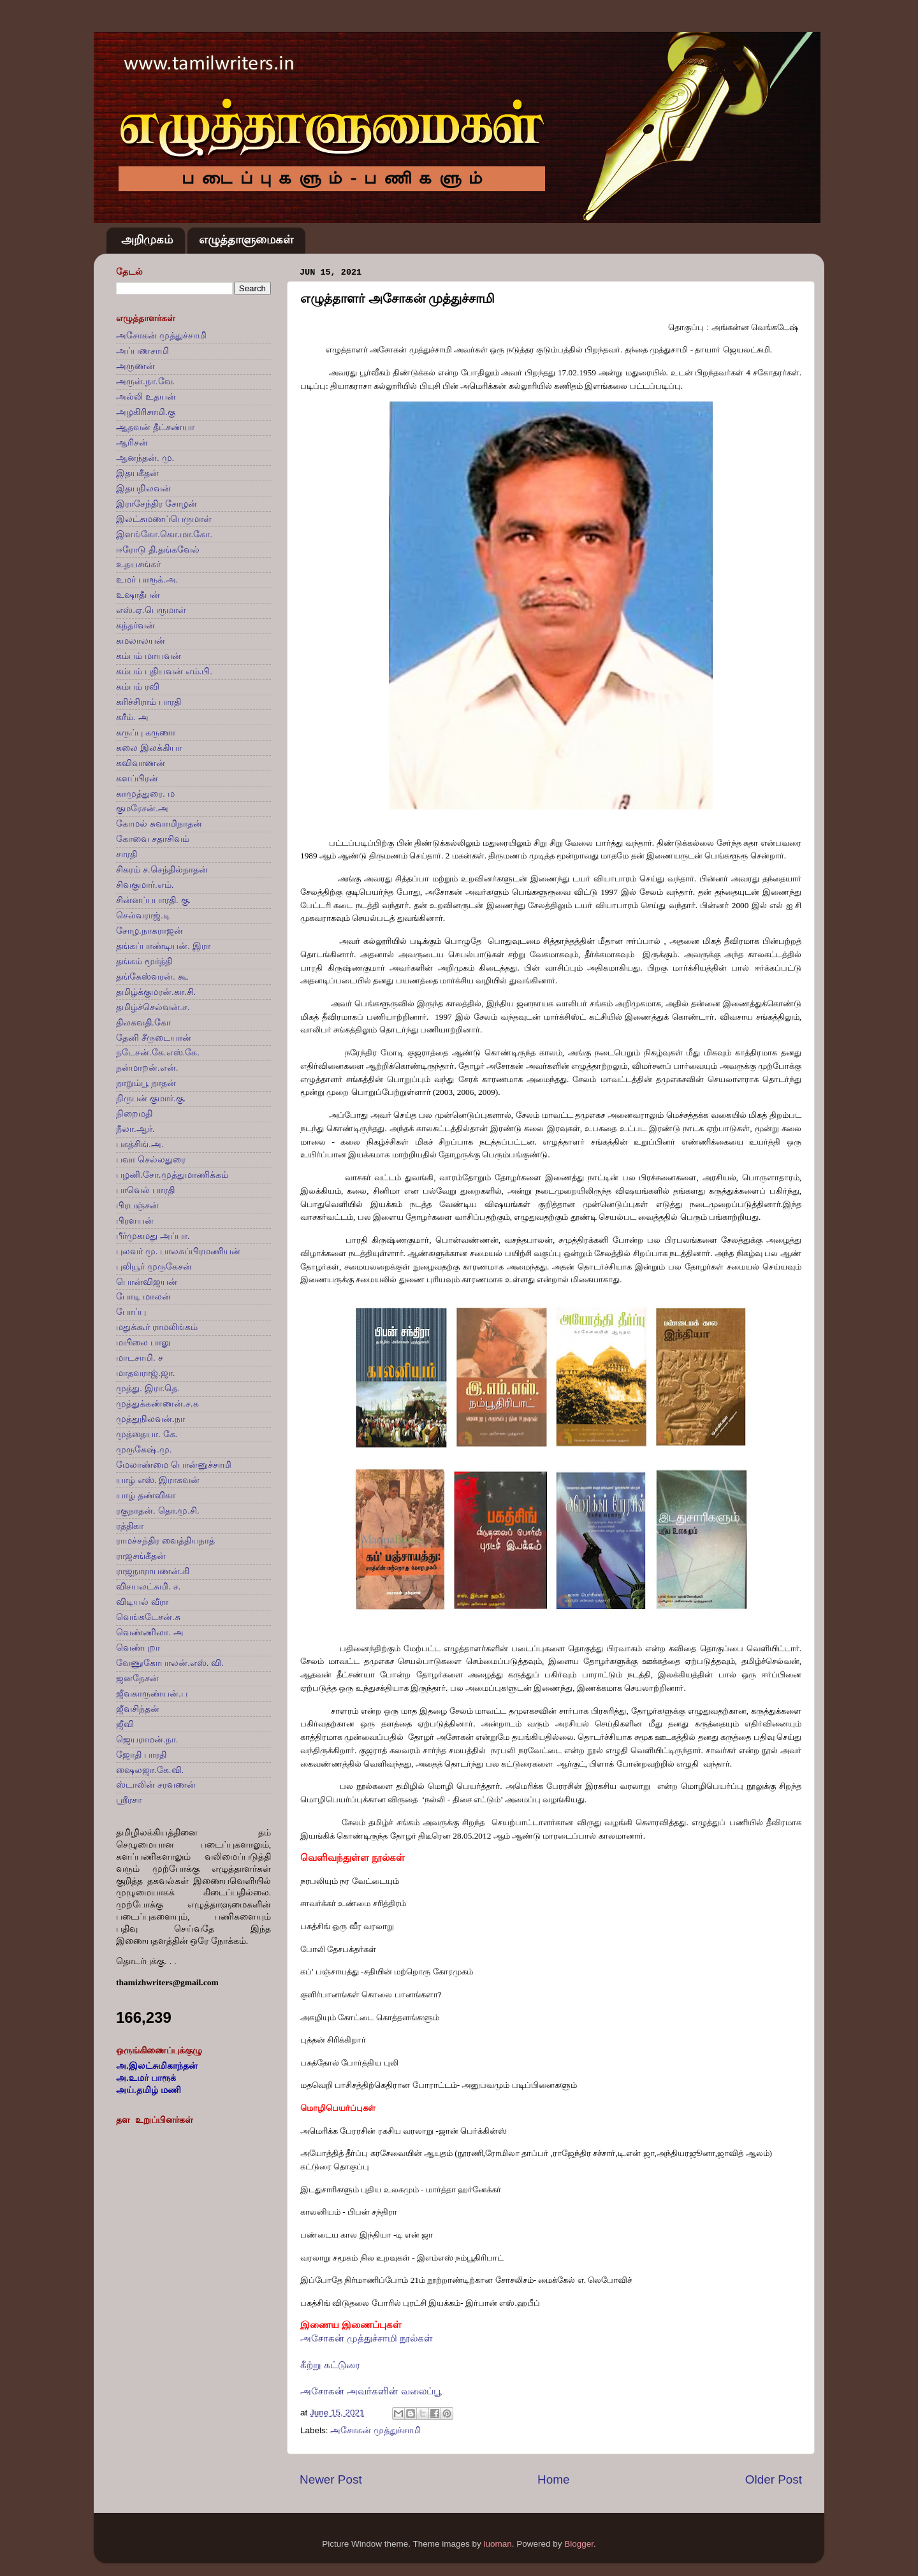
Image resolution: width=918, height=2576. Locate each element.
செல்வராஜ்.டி (143, 915)
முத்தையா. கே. (146, 1434)
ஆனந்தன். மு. (145, 458)
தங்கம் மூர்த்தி (144, 961)
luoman (497, 2544)
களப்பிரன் (137, 778)
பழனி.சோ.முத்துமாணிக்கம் (172, 1175)
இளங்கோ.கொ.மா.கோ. (164, 534)
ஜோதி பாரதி (141, 1755)
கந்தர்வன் (135, 625)
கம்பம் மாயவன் (148, 656)
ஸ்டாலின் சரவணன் (156, 1785)
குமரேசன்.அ (142, 808)
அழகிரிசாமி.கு (145, 412)
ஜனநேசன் (137, 1678)
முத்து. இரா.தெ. (148, 1388)
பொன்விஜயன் (146, 1282)
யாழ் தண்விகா (145, 1495)
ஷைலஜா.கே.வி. (150, 1770)
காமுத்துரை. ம (145, 794)
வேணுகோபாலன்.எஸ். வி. (170, 1663)
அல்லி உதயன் (146, 397)
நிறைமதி (134, 1113)
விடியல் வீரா (142, 1602)
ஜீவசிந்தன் (137, 1709)
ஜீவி (125, 1724)
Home (553, 2479)
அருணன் (135, 366)
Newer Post (331, 2479)
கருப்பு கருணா (145, 732)
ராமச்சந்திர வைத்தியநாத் (165, 1540)
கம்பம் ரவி (137, 686)
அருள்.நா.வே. (145, 381)
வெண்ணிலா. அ (150, 1632)
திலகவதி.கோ (143, 1022)
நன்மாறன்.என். (147, 1068)
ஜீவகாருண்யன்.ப (151, 1693)
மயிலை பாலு (143, 1342)
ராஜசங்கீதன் (141, 1556)
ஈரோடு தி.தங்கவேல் (158, 549)
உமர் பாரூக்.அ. (147, 579)
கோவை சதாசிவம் (152, 839)
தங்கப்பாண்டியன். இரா (163, 946)
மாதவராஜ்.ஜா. (145, 1373)
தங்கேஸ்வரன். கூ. (152, 976)
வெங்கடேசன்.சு (148, 1617)
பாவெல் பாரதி (145, 1190)
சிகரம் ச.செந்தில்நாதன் (162, 869)
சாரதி (126, 854)
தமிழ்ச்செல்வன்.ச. (153, 1007)
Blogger (579, 2544)
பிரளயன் (135, 1221)
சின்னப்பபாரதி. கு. (153, 900)
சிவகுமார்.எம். (145, 885)
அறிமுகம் (147, 239)
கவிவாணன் (140, 763)
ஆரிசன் (132, 442)
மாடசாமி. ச (139, 1358)
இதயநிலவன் (143, 488)
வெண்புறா (138, 1648)
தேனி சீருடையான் (153, 1038)
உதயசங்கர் (138, 564)
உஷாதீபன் (138, 595)
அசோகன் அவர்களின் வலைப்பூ (371, 2391)
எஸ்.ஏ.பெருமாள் (151, 610)
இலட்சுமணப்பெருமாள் (164, 519)
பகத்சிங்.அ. (140, 1144)
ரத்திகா (129, 1526)
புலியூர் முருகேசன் (154, 1266)
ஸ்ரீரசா (129, 1800)
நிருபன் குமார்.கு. (151, 1098)
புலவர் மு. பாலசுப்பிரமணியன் (178, 1251)
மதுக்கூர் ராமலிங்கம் (157, 1327)
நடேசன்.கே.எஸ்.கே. (158, 1052)
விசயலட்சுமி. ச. (148, 1586)
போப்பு (131, 1312)
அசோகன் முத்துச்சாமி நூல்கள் (366, 2338)
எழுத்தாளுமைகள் (246, 239)
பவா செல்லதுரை (151, 1159)
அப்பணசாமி (142, 351)
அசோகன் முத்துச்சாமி (375, 2430)
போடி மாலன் (143, 1296)
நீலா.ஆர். (135, 1129)
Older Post (773, 2479)
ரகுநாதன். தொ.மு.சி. (158, 1511)
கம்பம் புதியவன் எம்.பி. (164, 671)
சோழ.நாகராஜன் (149, 931)
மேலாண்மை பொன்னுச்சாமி (173, 1465)
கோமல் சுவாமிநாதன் (159, 824)
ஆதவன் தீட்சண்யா (155, 427)
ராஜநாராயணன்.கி (152, 1571)
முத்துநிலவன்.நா (150, 1419)
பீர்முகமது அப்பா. (153, 1236)
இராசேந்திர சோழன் (156, 504)
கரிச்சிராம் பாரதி (148, 702)
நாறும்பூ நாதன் (146, 1083)
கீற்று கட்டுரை (330, 2365)
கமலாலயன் (140, 641)
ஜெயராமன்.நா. (147, 1739)
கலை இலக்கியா (149, 748)
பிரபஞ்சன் (137, 1205)
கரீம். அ (132, 717)
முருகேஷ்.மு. (144, 1449)
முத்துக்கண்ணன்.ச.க (157, 1403)
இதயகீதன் (137, 473)
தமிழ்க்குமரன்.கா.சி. (156, 992)
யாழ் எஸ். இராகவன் (158, 1480)
